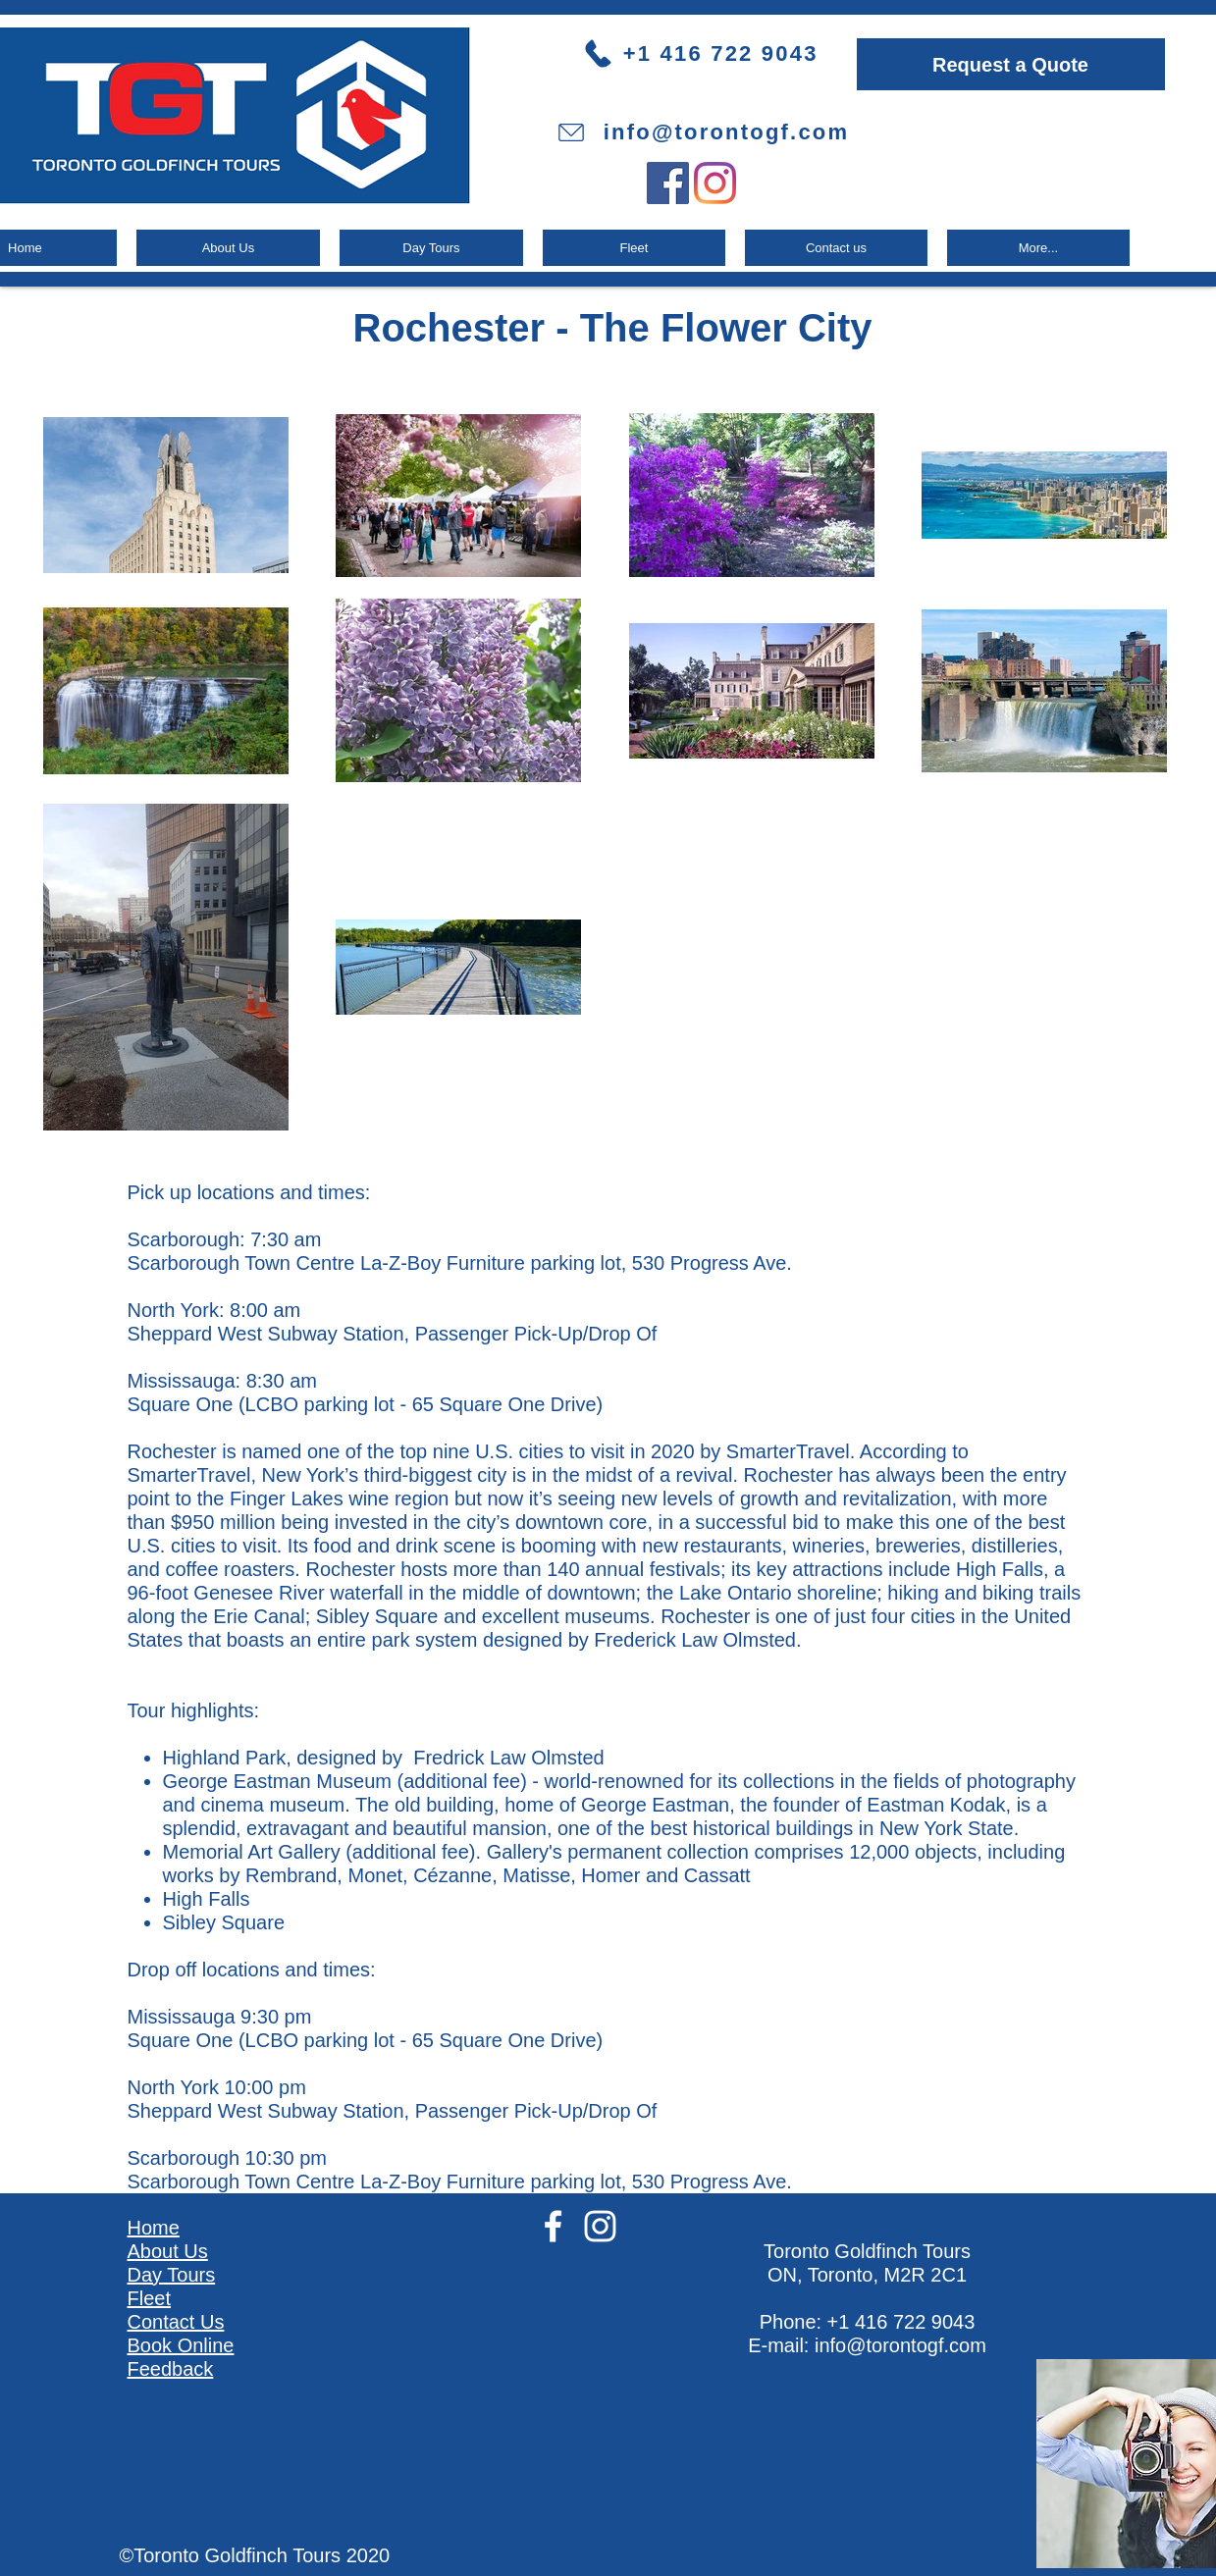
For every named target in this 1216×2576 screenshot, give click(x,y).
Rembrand (291, 1875)
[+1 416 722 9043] (718, 53)
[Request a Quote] (1011, 64)
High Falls (999, 1569)
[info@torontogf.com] (703, 132)
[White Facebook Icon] (553, 2226)
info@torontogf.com (900, 2345)
